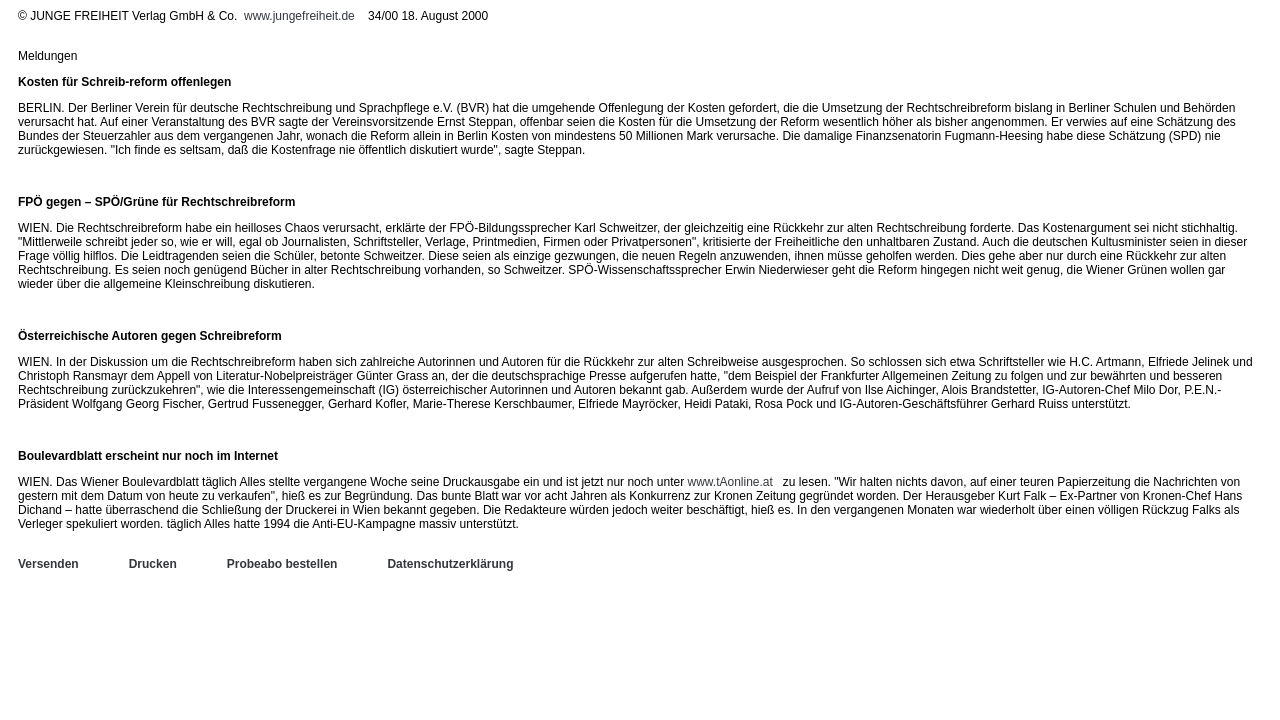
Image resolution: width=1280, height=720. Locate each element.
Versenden (48, 564)
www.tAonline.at (729, 482)
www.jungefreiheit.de (299, 16)
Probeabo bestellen (282, 564)
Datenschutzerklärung (450, 564)
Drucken (153, 564)
